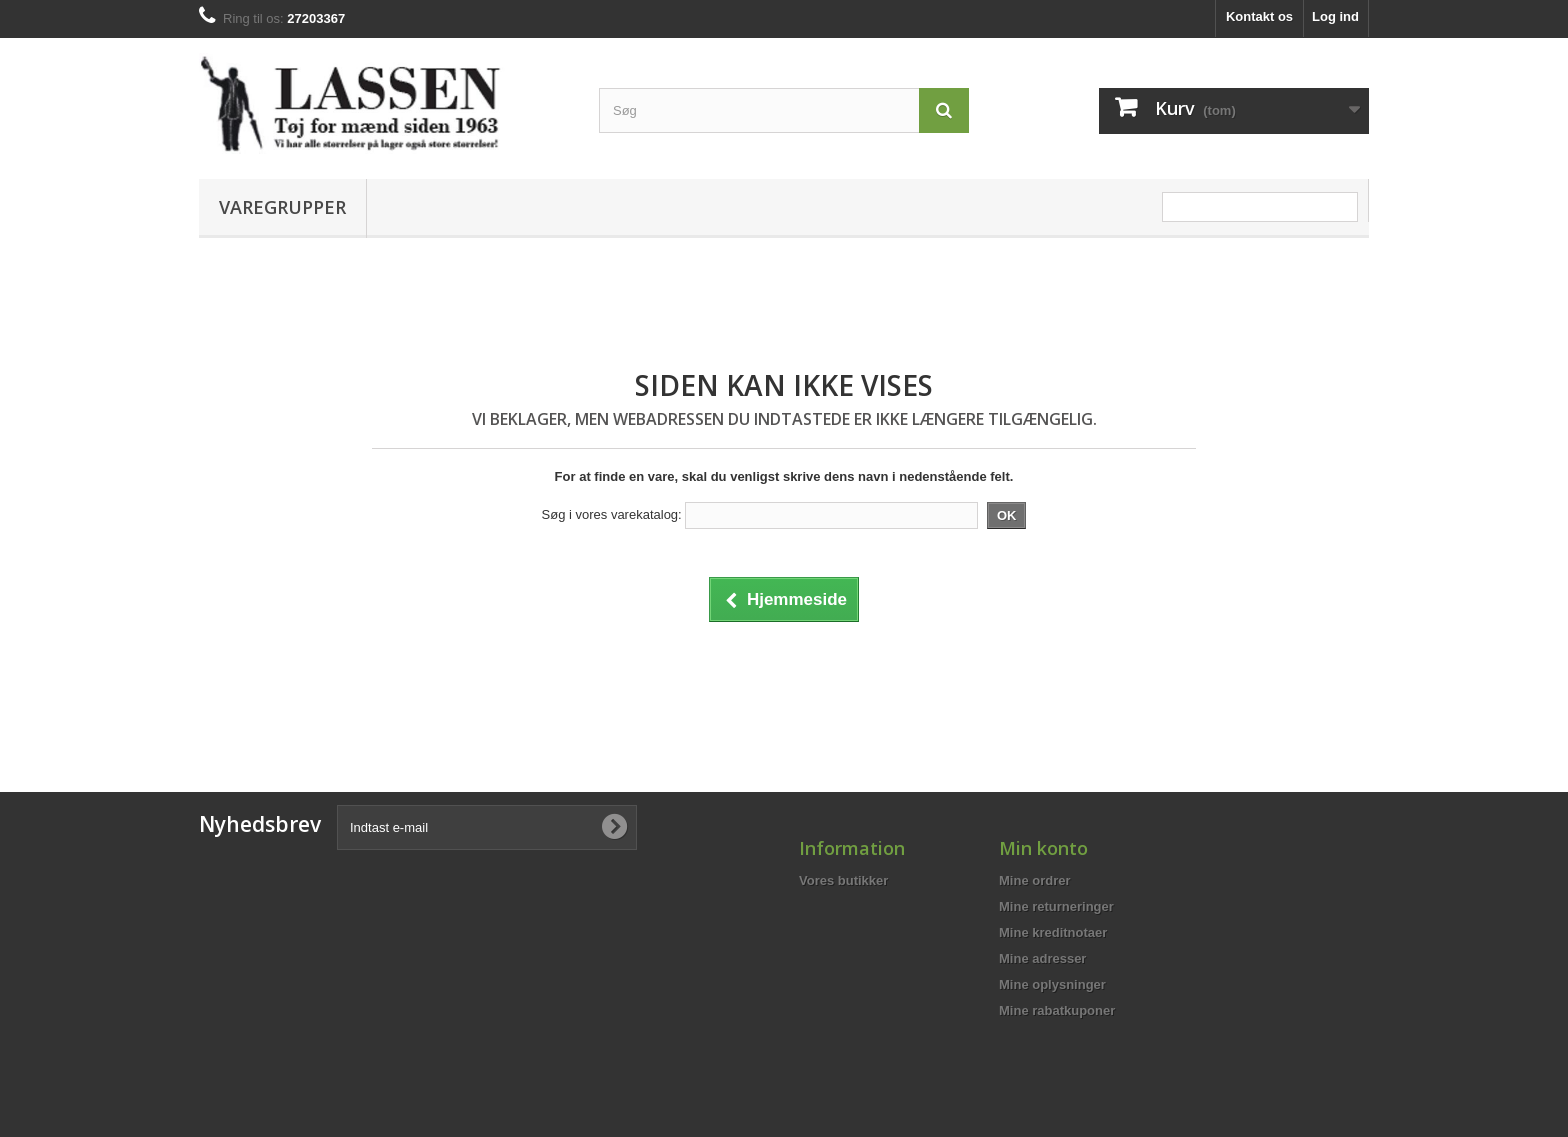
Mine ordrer (1035, 880)
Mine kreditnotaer (1053, 932)
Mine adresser (1042, 958)
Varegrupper (282, 207)
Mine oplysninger (1052, 984)
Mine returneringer (1056, 906)
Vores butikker (843, 880)
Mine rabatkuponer (1057, 1010)
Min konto (1043, 848)
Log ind (1335, 16)
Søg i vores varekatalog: (612, 514)
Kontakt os (1259, 16)
